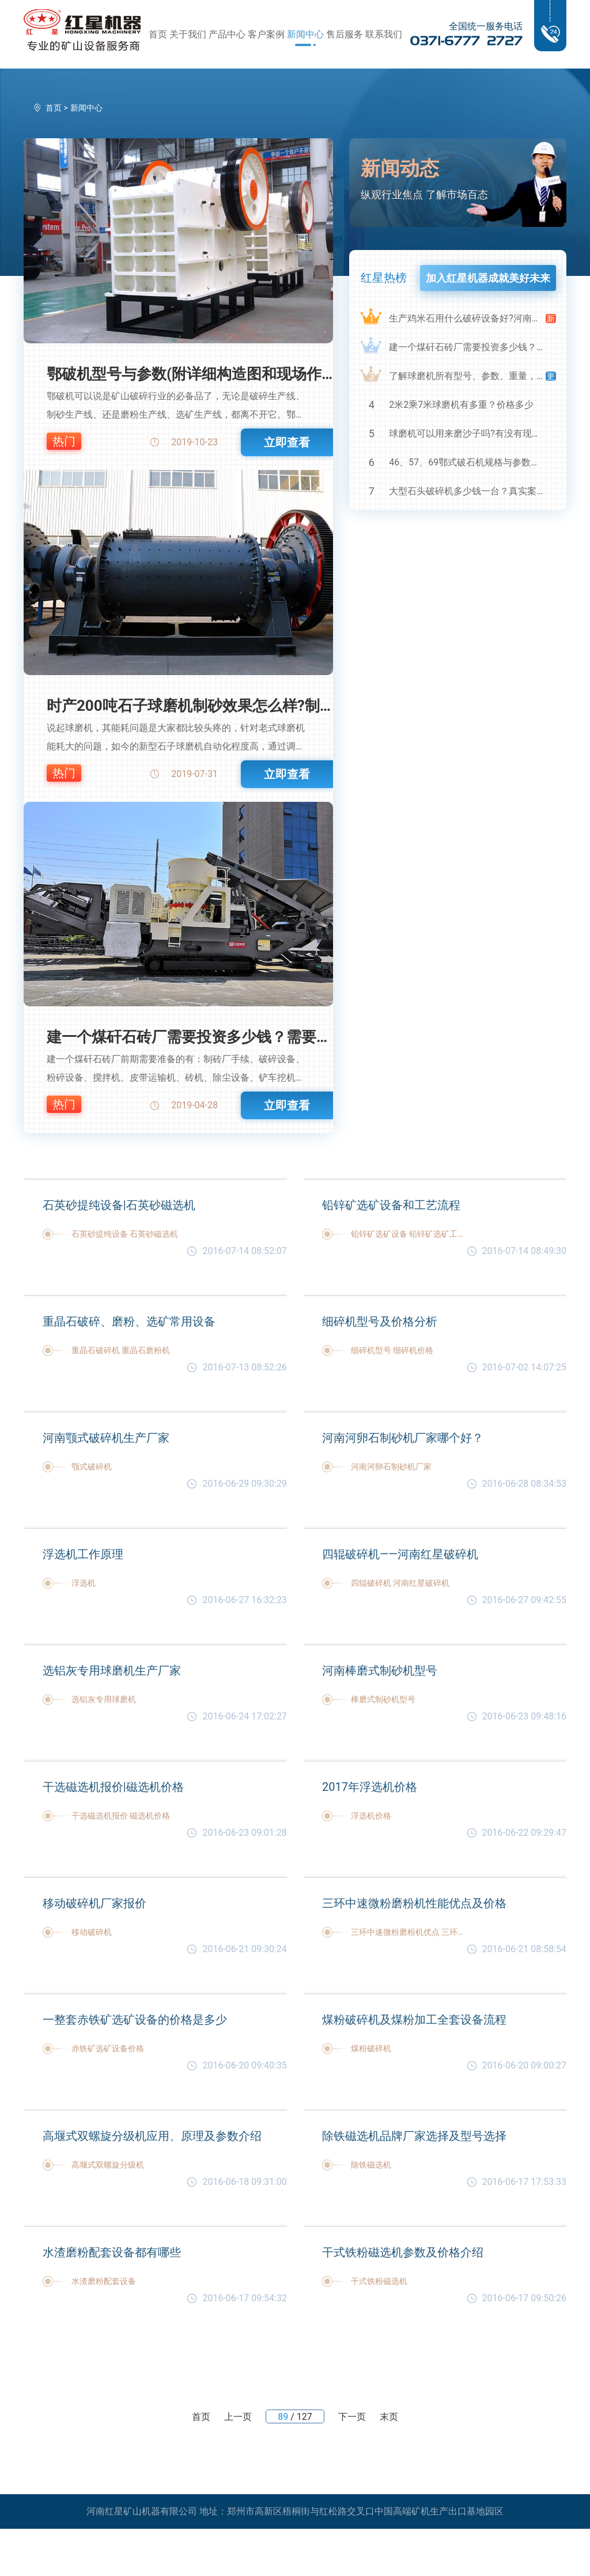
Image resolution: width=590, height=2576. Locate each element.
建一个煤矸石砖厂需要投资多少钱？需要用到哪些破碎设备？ (190, 1036)
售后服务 (344, 34)
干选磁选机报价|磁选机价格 (113, 1787)
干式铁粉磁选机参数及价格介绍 (402, 2252)
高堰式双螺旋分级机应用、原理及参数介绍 (152, 2136)
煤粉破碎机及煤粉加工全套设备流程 (414, 2019)
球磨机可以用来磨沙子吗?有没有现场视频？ (466, 433)
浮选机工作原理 (83, 1554)
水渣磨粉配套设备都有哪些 (112, 2252)
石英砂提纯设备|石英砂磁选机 (119, 1205)
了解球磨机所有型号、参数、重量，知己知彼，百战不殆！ (466, 375)
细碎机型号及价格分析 (379, 1321)
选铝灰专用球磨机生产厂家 (112, 1670)
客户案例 (266, 34)
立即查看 (287, 442)
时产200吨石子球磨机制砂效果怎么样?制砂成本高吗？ (190, 705)
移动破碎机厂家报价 (94, 1903)
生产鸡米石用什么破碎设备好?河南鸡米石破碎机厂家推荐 (466, 318)
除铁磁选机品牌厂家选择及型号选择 (414, 2136)
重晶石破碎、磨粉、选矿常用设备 (129, 1321)
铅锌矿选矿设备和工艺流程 (391, 1205)
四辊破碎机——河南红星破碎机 (400, 1554)
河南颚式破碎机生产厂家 (106, 1438)
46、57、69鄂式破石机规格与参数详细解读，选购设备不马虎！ (466, 462)
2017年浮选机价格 (369, 1787)
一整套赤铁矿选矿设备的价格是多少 (135, 2019)
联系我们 (383, 34)
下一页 (352, 2416)
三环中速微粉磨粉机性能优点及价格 (414, 1903)
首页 (158, 34)
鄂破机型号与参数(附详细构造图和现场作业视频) (190, 373)
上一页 (238, 2416)
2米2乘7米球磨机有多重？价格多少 (461, 404)
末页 (389, 2416)
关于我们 (187, 34)
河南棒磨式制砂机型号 (379, 1670)
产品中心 (227, 34)
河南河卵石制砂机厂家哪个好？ (402, 1438)
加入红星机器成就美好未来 (488, 278)
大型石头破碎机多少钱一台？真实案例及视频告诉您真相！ (466, 491)
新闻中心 (305, 34)
